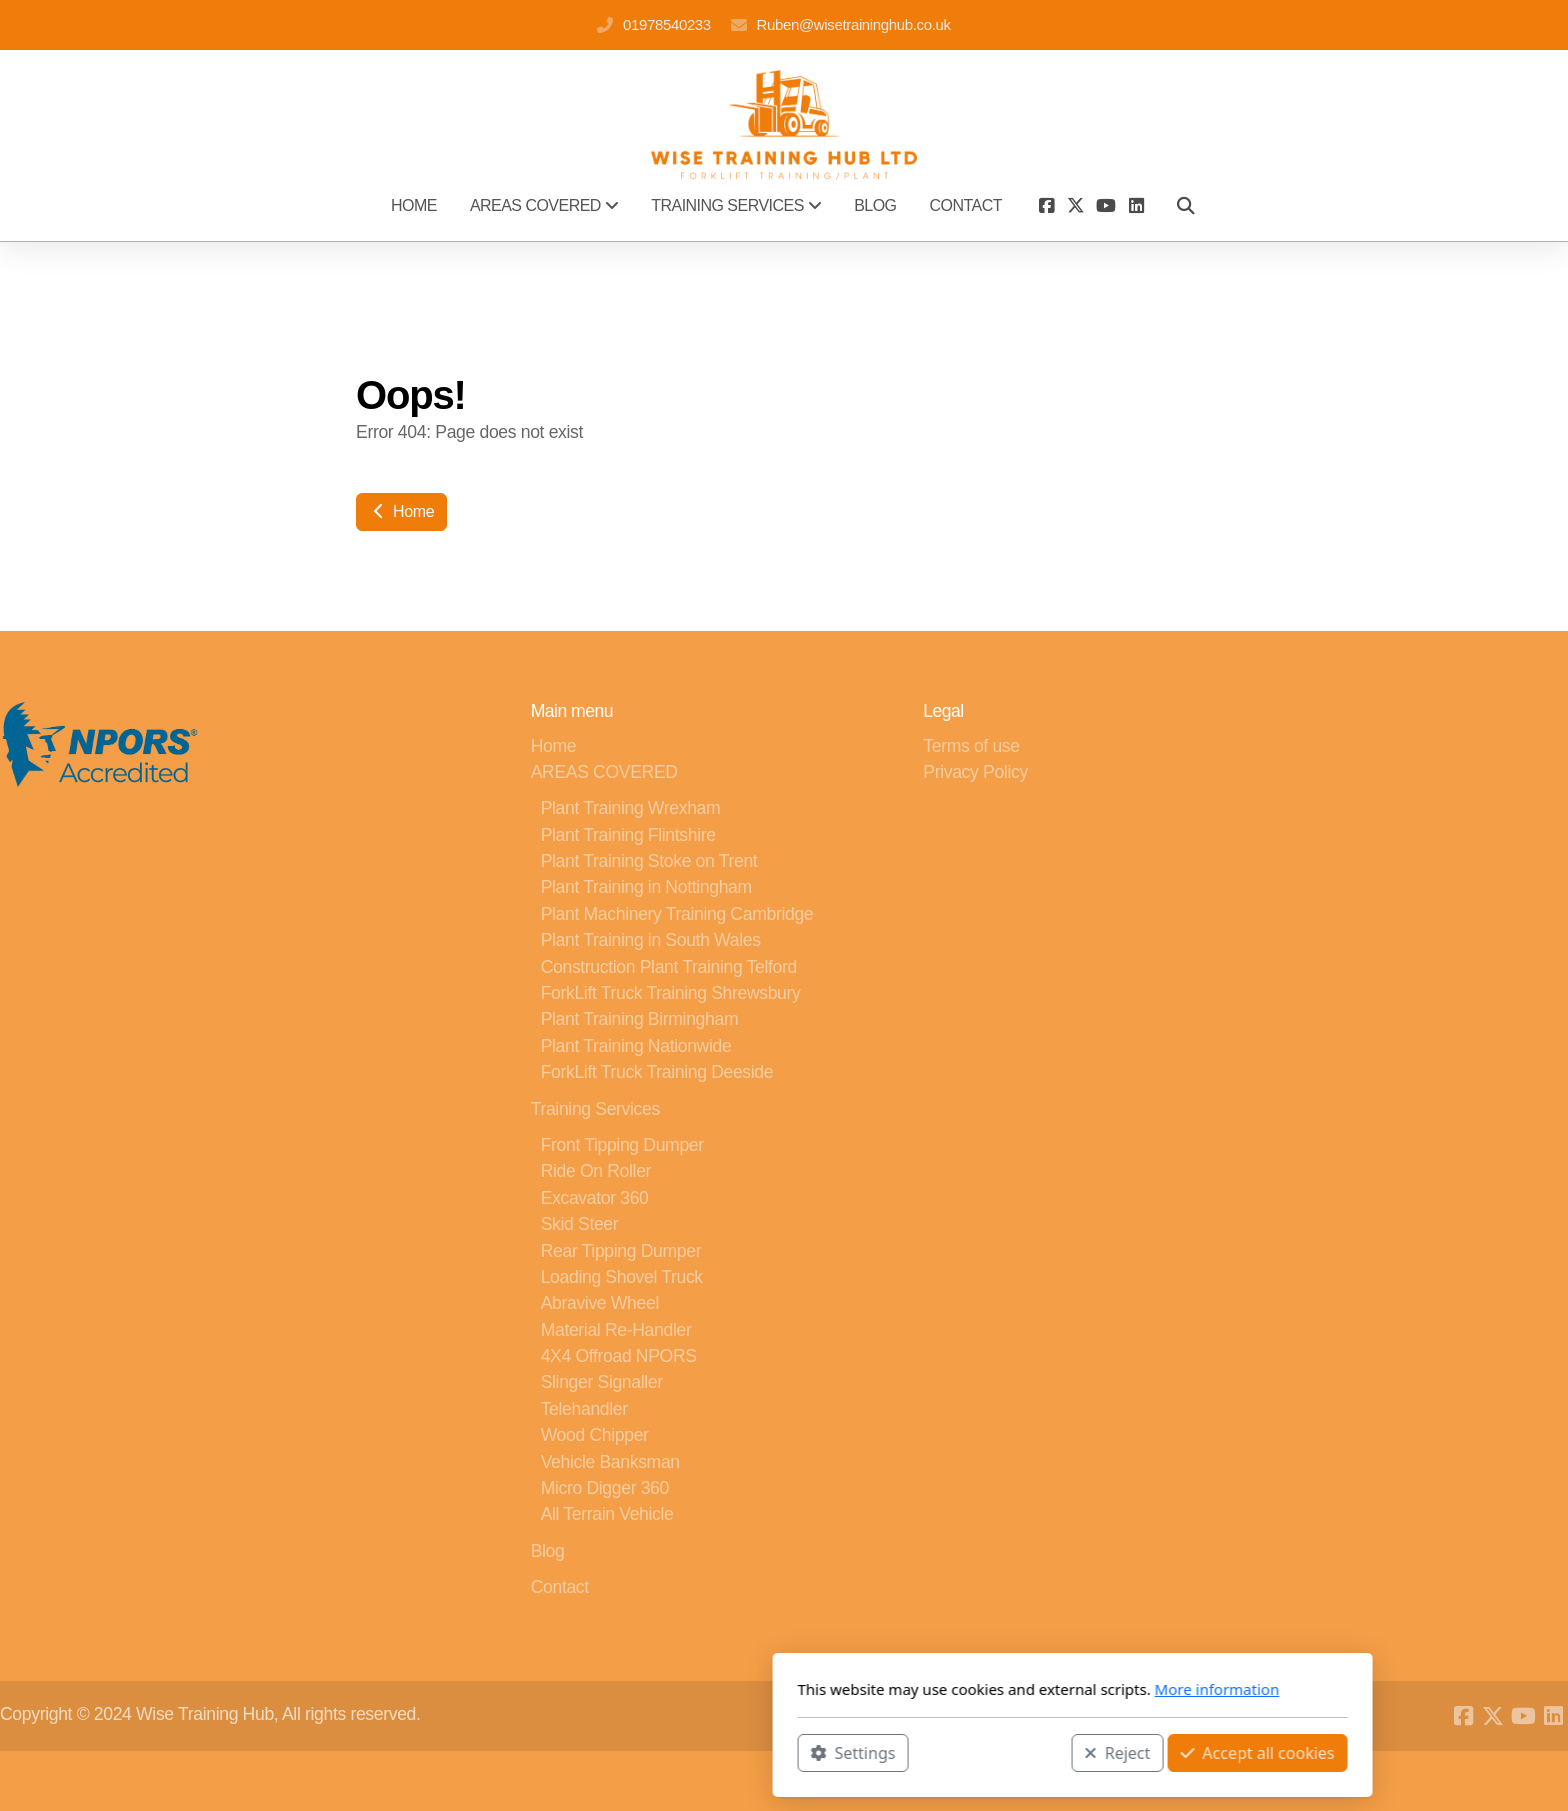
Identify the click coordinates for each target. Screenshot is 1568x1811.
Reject (829, 1752)
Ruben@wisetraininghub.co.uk (854, 24)
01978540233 (667, 24)
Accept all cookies (969, 1752)
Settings (564, 1752)
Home (401, 511)
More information (928, 1689)
